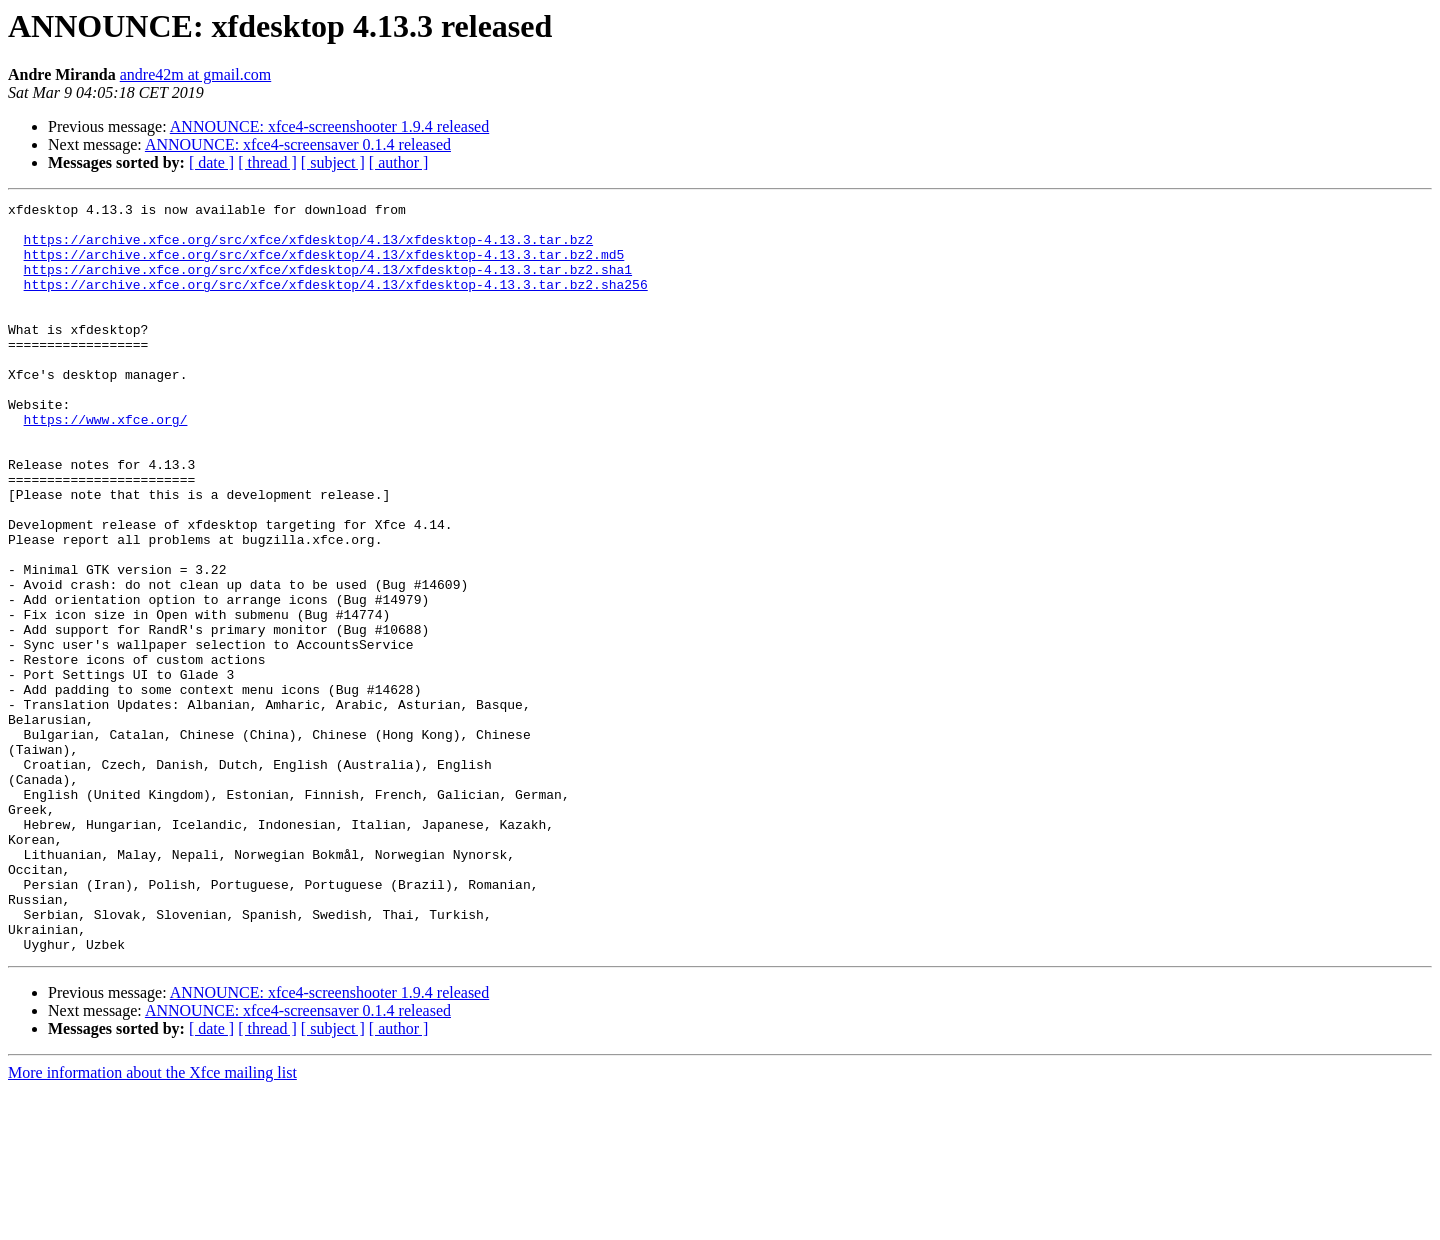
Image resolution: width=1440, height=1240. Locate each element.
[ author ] (399, 162)
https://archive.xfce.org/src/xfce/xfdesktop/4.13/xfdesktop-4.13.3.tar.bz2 (308, 248)
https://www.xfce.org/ (106, 464)
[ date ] (211, 162)
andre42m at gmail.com (196, 74)
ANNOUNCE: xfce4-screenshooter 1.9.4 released (329, 126)
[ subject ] (333, 162)
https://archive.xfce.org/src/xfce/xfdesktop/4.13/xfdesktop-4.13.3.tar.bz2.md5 (324, 266)
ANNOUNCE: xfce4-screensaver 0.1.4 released (298, 144)
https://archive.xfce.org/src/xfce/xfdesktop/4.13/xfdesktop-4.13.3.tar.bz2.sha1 (328, 284)
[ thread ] (267, 162)
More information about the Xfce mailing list (152, 1222)
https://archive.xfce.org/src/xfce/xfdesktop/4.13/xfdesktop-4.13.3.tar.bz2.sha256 (336, 302)
